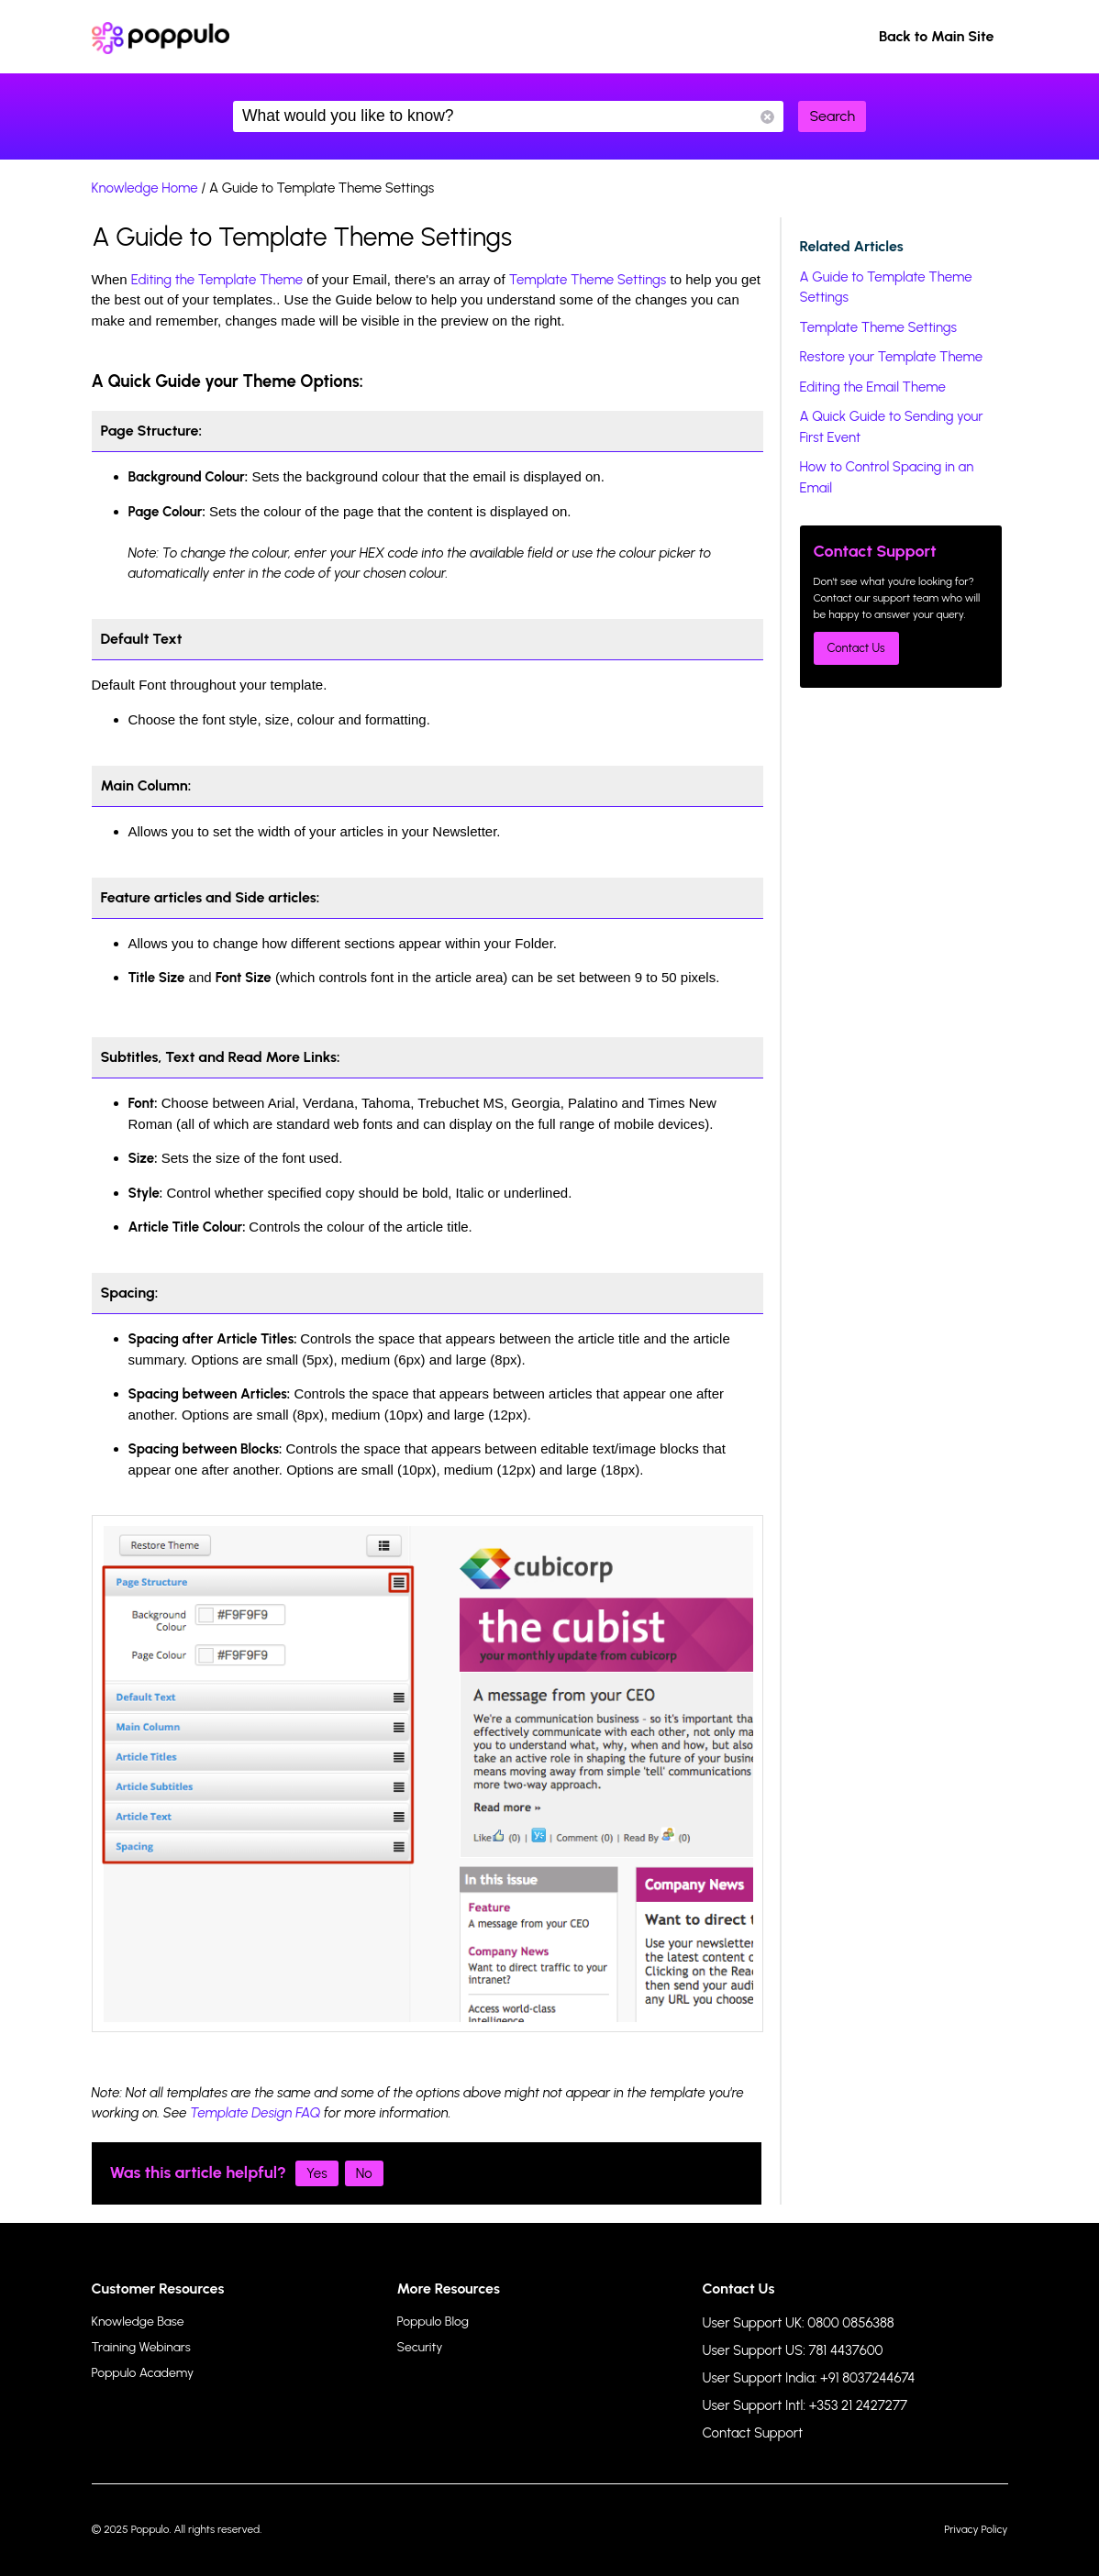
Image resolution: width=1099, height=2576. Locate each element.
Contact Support (753, 2433)
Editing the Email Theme (873, 387)
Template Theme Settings (588, 279)
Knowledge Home (145, 188)
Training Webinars (141, 2347)
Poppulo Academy (143, 2373)
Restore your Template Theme (891, 356)
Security (420, 2347)
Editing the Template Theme (217, 279)
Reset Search (767, 116)
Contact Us (856, 648)
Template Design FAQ (255, 2113)
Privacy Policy (975, 2529)
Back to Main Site (936, 36)
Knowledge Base (138, 2321)
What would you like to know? (508, 116)
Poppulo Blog (433, 2321)
